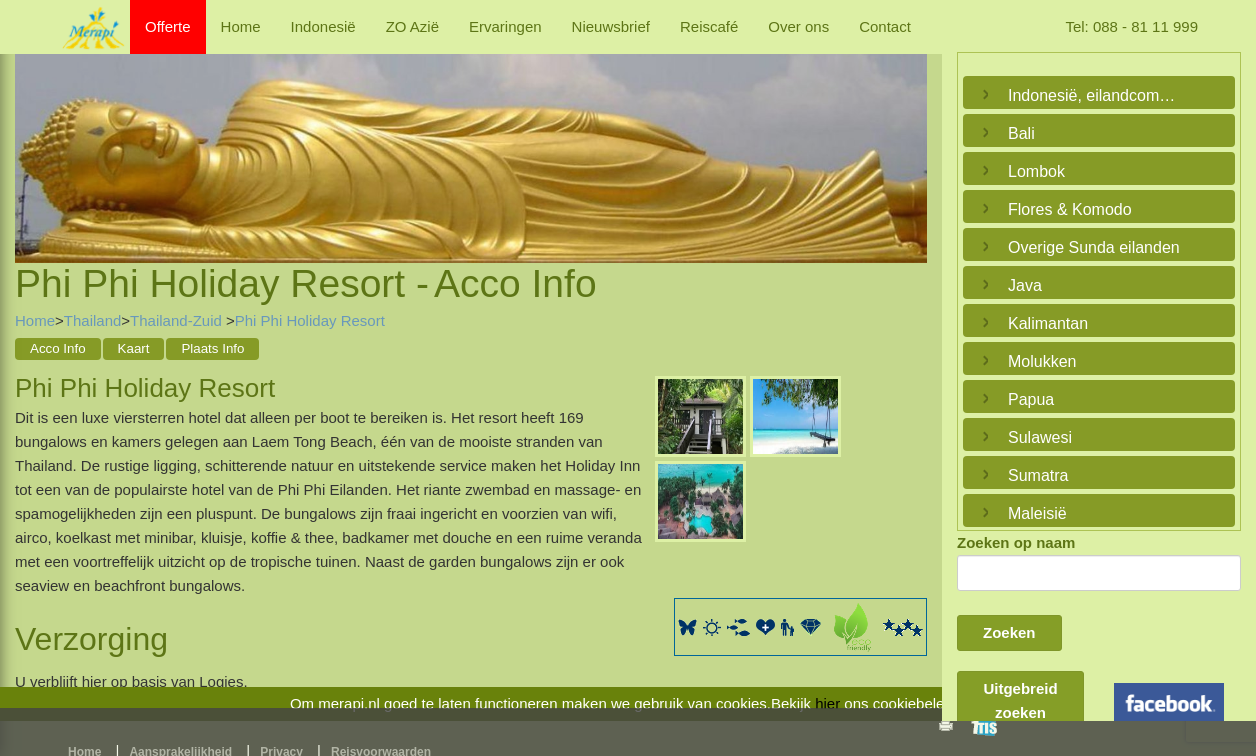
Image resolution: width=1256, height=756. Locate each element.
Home (241, 26)
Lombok (1036, 171)
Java (1025, 285)
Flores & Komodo (1070, 209)
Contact (885, 26)
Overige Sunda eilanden (1094, 247)
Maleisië (1037, 513)
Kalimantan (1048, 323)
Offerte (168, 26)
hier (827, 703)
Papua (1031, 399)
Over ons (798, 26)
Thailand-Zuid (178, 320)
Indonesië (323, 26)
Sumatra (1038, 475)
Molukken (1042, 361)
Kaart (134, 348)
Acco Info (58, 348)
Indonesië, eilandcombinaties (1094, 95)
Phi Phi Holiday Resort (310, 320)
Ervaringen (505, 26)
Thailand (93, 320)
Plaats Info (212, 348)
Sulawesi (1040, 437)
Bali (1021, 133)
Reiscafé (709, 26)
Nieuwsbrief (611, 26)
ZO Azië (412, 26)
